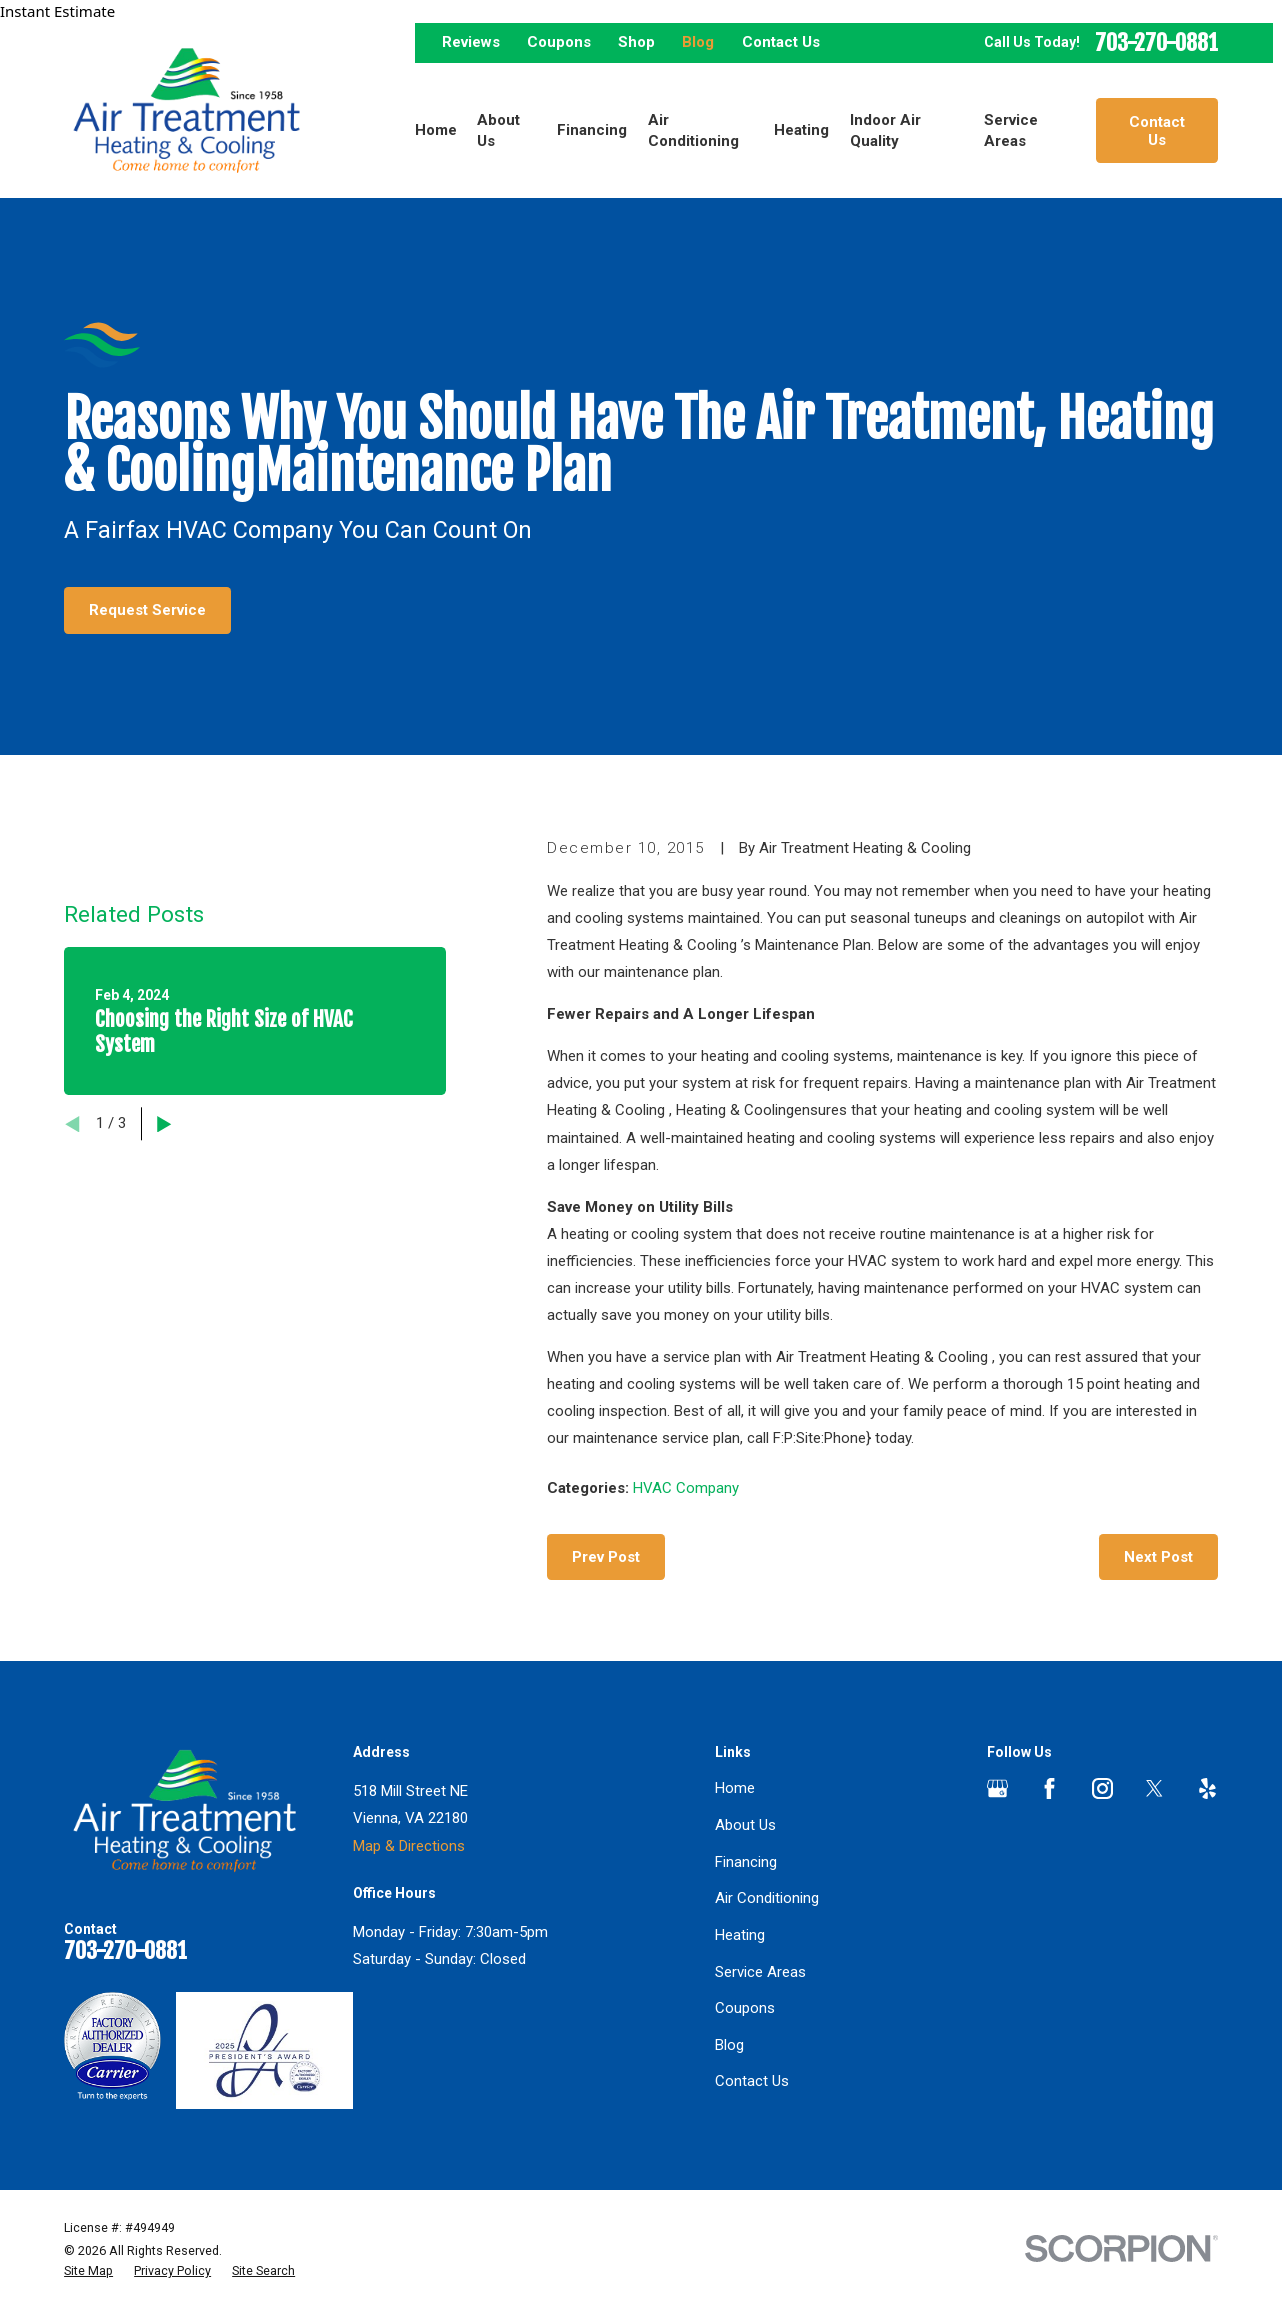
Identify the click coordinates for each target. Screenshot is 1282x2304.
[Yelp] (1207, 1788)
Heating (740, 1935)
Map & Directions (409, 1846)
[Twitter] (1154, 1788)
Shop (636, 42)
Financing (746, 1862)
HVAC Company (686, 1488)
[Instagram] (1102, 1788)
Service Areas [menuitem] (1011, 130)
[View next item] (164, 1124)
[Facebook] (1049, 1788)
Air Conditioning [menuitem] (693, 130)
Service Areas (760, 1972)
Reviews (471, 42)
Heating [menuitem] (801, 130)
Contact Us (781, 42)
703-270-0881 (1156, 43)
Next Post (1158, 1557)
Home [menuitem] (436, 130)
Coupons (559, 42)
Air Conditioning (767, 1898)
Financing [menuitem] (592, 130)
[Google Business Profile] (997, 1788)
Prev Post (606, 1557)
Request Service (147, 610)
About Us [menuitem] (498, 130)
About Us (745, 1825)
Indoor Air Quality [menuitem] (885, 130)
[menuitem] (88, 2271)
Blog (698, 42)
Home (735, 1788)
